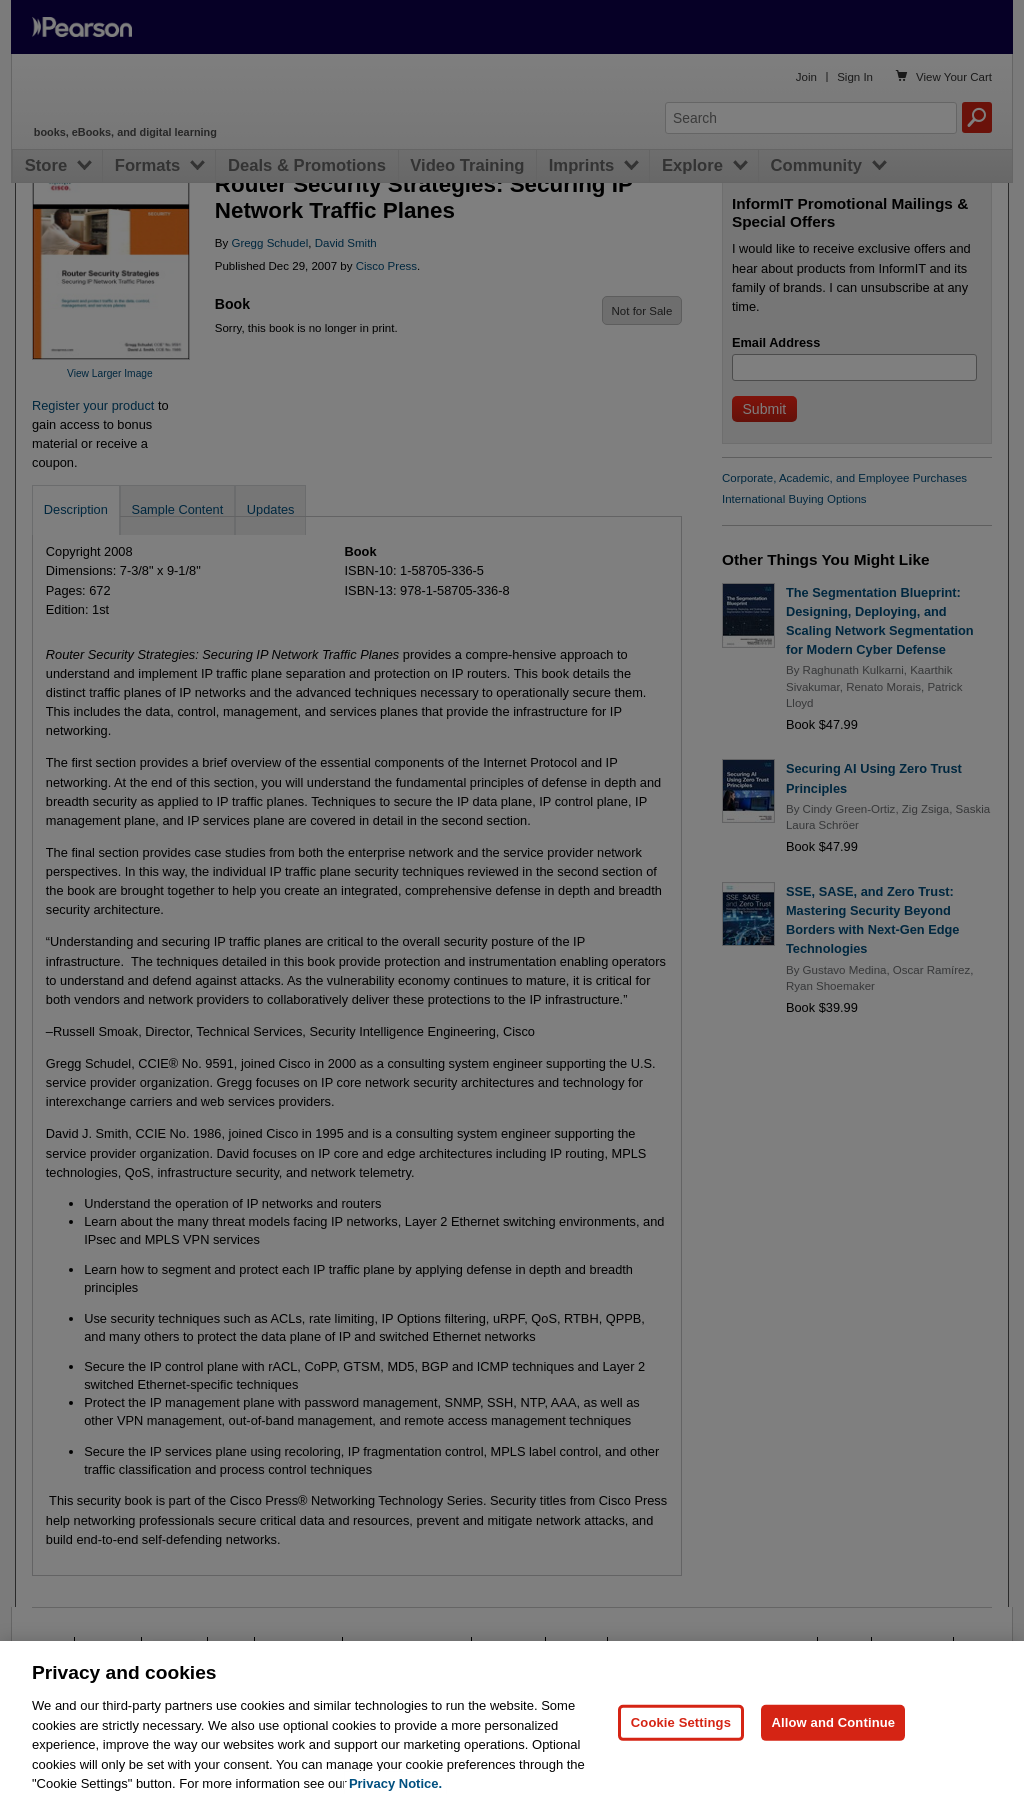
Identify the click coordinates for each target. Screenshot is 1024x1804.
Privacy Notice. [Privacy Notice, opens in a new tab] (395, 1783)
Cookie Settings (681, 1722)
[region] (512, 1722)
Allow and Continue (833, 1722)
